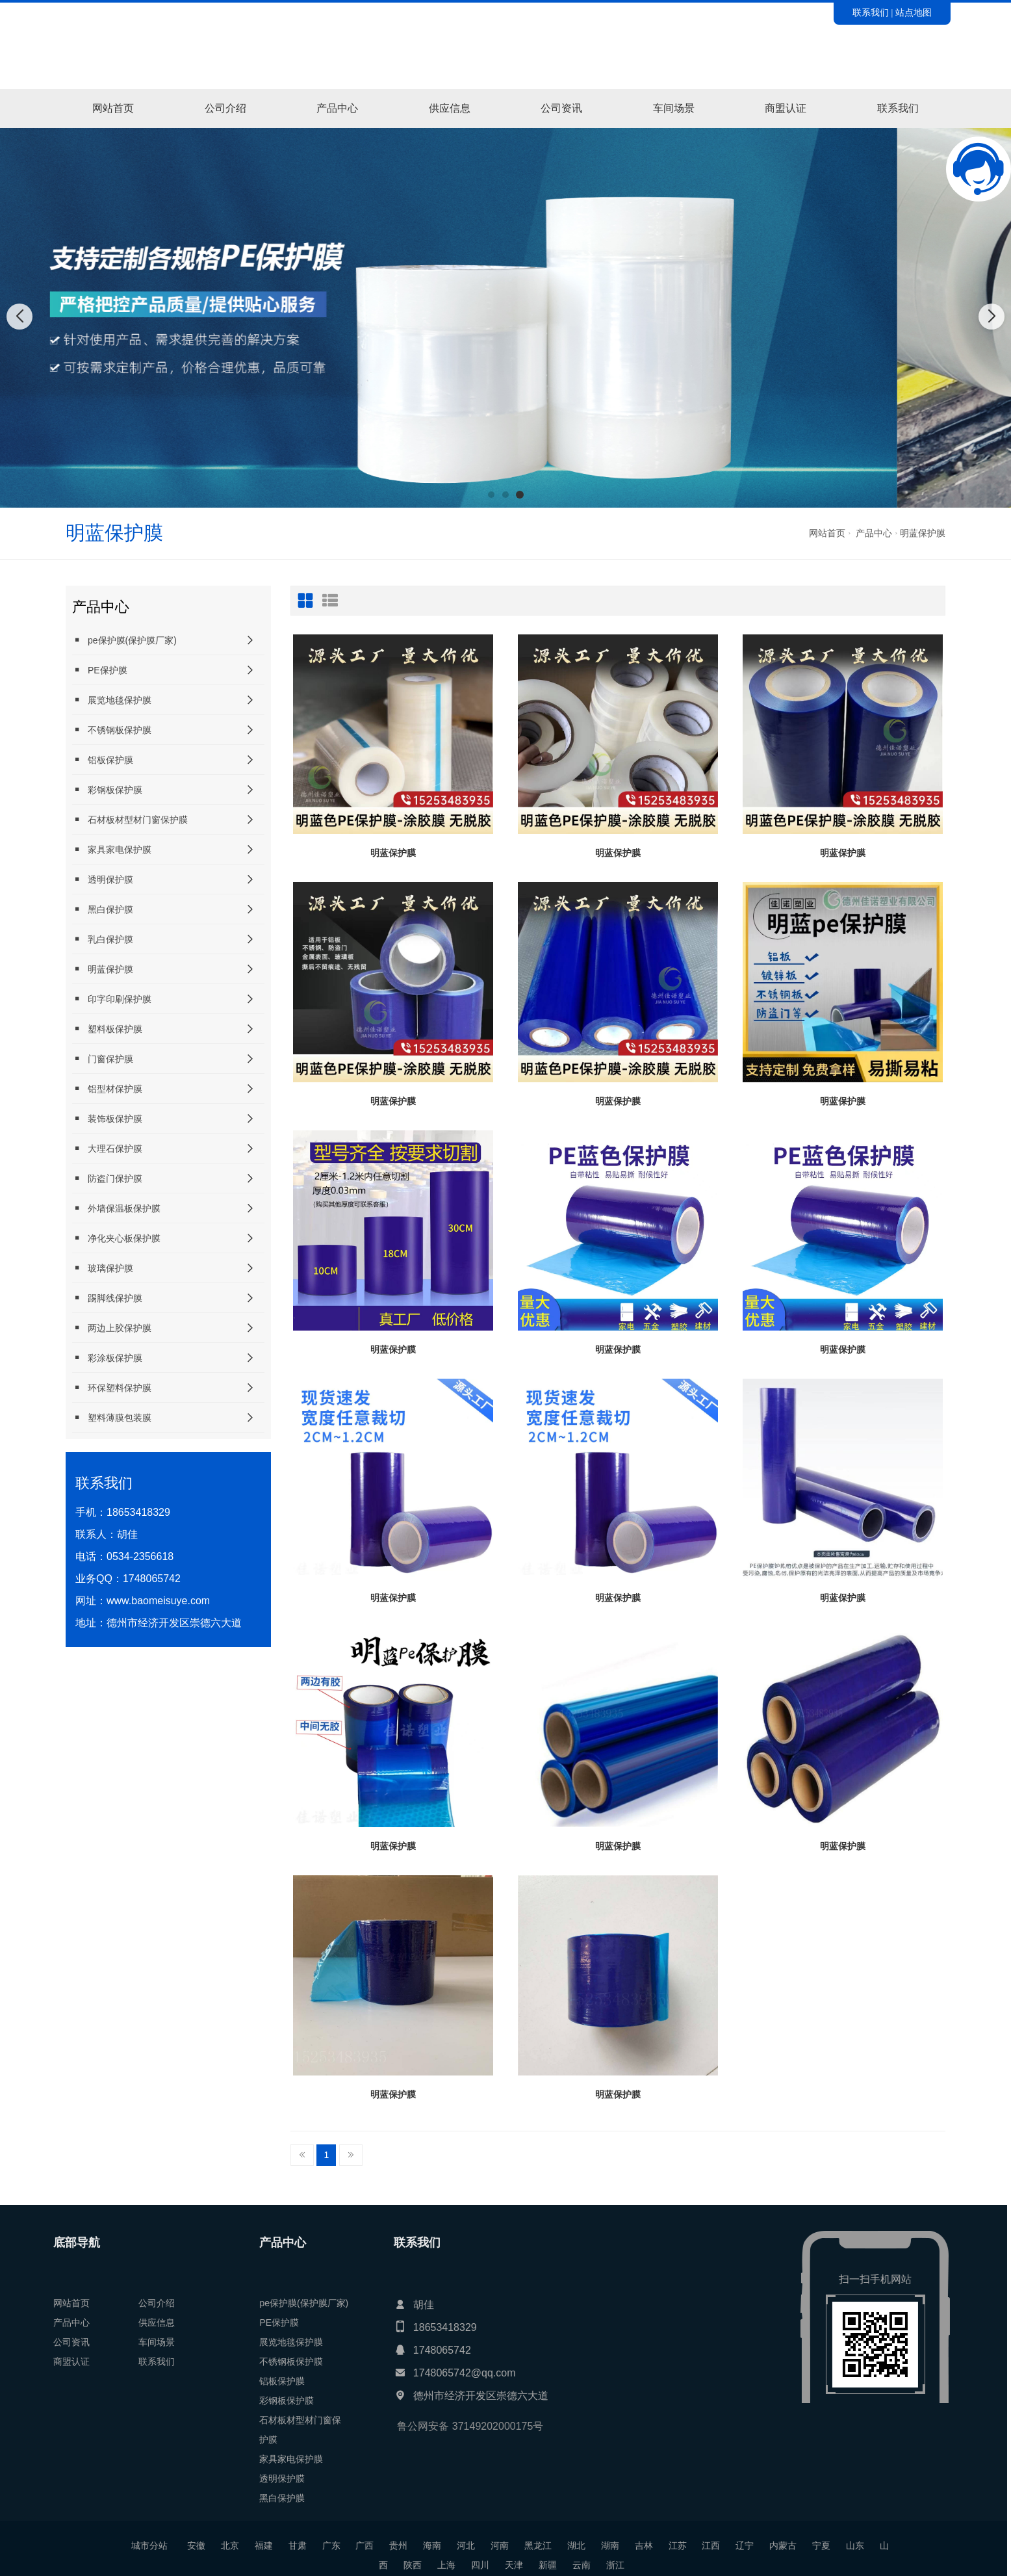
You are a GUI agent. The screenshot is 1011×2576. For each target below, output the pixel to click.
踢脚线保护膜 (107, 1297)
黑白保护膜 (102, 909)
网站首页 (113, 108)
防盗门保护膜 (107, 1178)
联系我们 (870, 12)
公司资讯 (561, 108)
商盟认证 (785, 108)
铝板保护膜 (102, 759)
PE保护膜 (99, 669)
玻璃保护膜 (102, 1267)
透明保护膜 (102, 879)
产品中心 (337, 108)
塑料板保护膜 (107, 1028)
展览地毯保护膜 (111, 699)
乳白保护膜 (102, 938)
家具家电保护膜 (111, 849)
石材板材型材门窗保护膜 (130, 819)
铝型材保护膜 (107, 1088)
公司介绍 (225, 108)
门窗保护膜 (102, 1058)
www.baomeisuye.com (158, 1600)
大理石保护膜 (107, 1148)
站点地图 (913, 12)
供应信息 (449, 108)
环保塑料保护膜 (111, 1387)
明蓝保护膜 (922, 533)
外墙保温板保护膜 (116, 1208)
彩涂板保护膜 (107, 1357)
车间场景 (674, 108)
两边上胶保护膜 (111, 1327)
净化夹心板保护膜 (116, 1237)
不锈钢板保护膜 (111, 729)
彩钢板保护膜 (107, 789)
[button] (491, 494)
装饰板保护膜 (107, 1118)
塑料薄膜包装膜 (111, 1417)
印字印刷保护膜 (111, 998)
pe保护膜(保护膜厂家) (124, 639)
